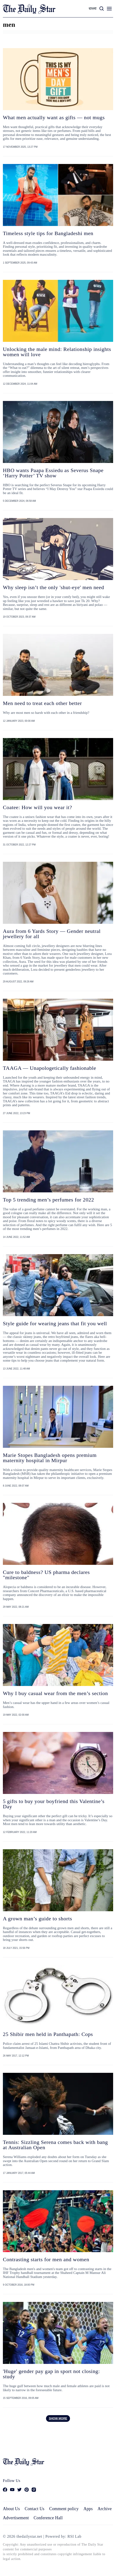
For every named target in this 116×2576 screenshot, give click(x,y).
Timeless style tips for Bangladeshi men (48, 233)
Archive (105, 2508)
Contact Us (34, 2508)
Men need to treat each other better (42, 703)
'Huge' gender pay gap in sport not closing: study (51, 2373)
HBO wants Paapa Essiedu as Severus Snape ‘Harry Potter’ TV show (53, 473)
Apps (88, 2508)
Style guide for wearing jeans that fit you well (55, 1323)
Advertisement (16, 2517)
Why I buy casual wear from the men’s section (55, 1693)
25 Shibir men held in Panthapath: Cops (48, 2034)
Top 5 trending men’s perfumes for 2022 (48, 1200)
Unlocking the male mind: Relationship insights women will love (57, 351)
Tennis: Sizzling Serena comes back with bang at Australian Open (55, 2144)
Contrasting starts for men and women (46, 2259)
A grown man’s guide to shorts (37, 1919)
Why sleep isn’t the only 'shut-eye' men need (53, 587)
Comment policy (64, 2508)
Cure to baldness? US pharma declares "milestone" (46, 1574)
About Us (11, 2508)
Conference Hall (48, 2517)
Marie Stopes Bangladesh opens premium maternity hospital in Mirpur (50, 1457)
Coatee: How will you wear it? (37, 807)
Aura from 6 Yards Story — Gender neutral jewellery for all (52, 933)
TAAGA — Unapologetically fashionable (49, 1068)
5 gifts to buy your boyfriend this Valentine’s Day (53, 1803)
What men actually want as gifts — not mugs (54, 117)
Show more (58, 2418)
